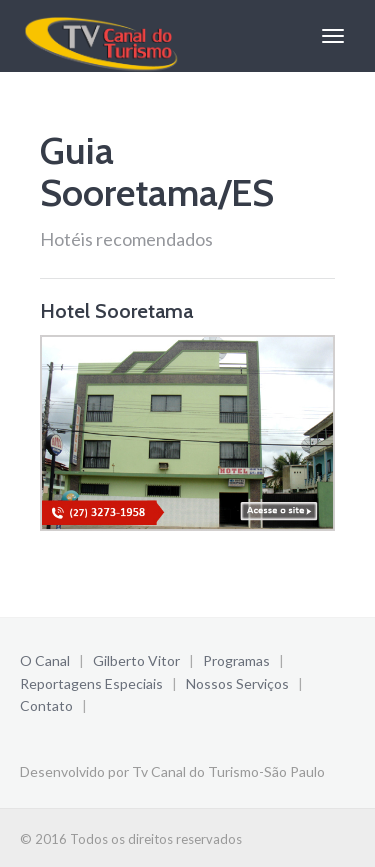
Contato (46, 705)
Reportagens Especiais (91, 683)
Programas (236, 660)
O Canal (45, 660)
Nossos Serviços (237, 683)
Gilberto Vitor (136, 660)
